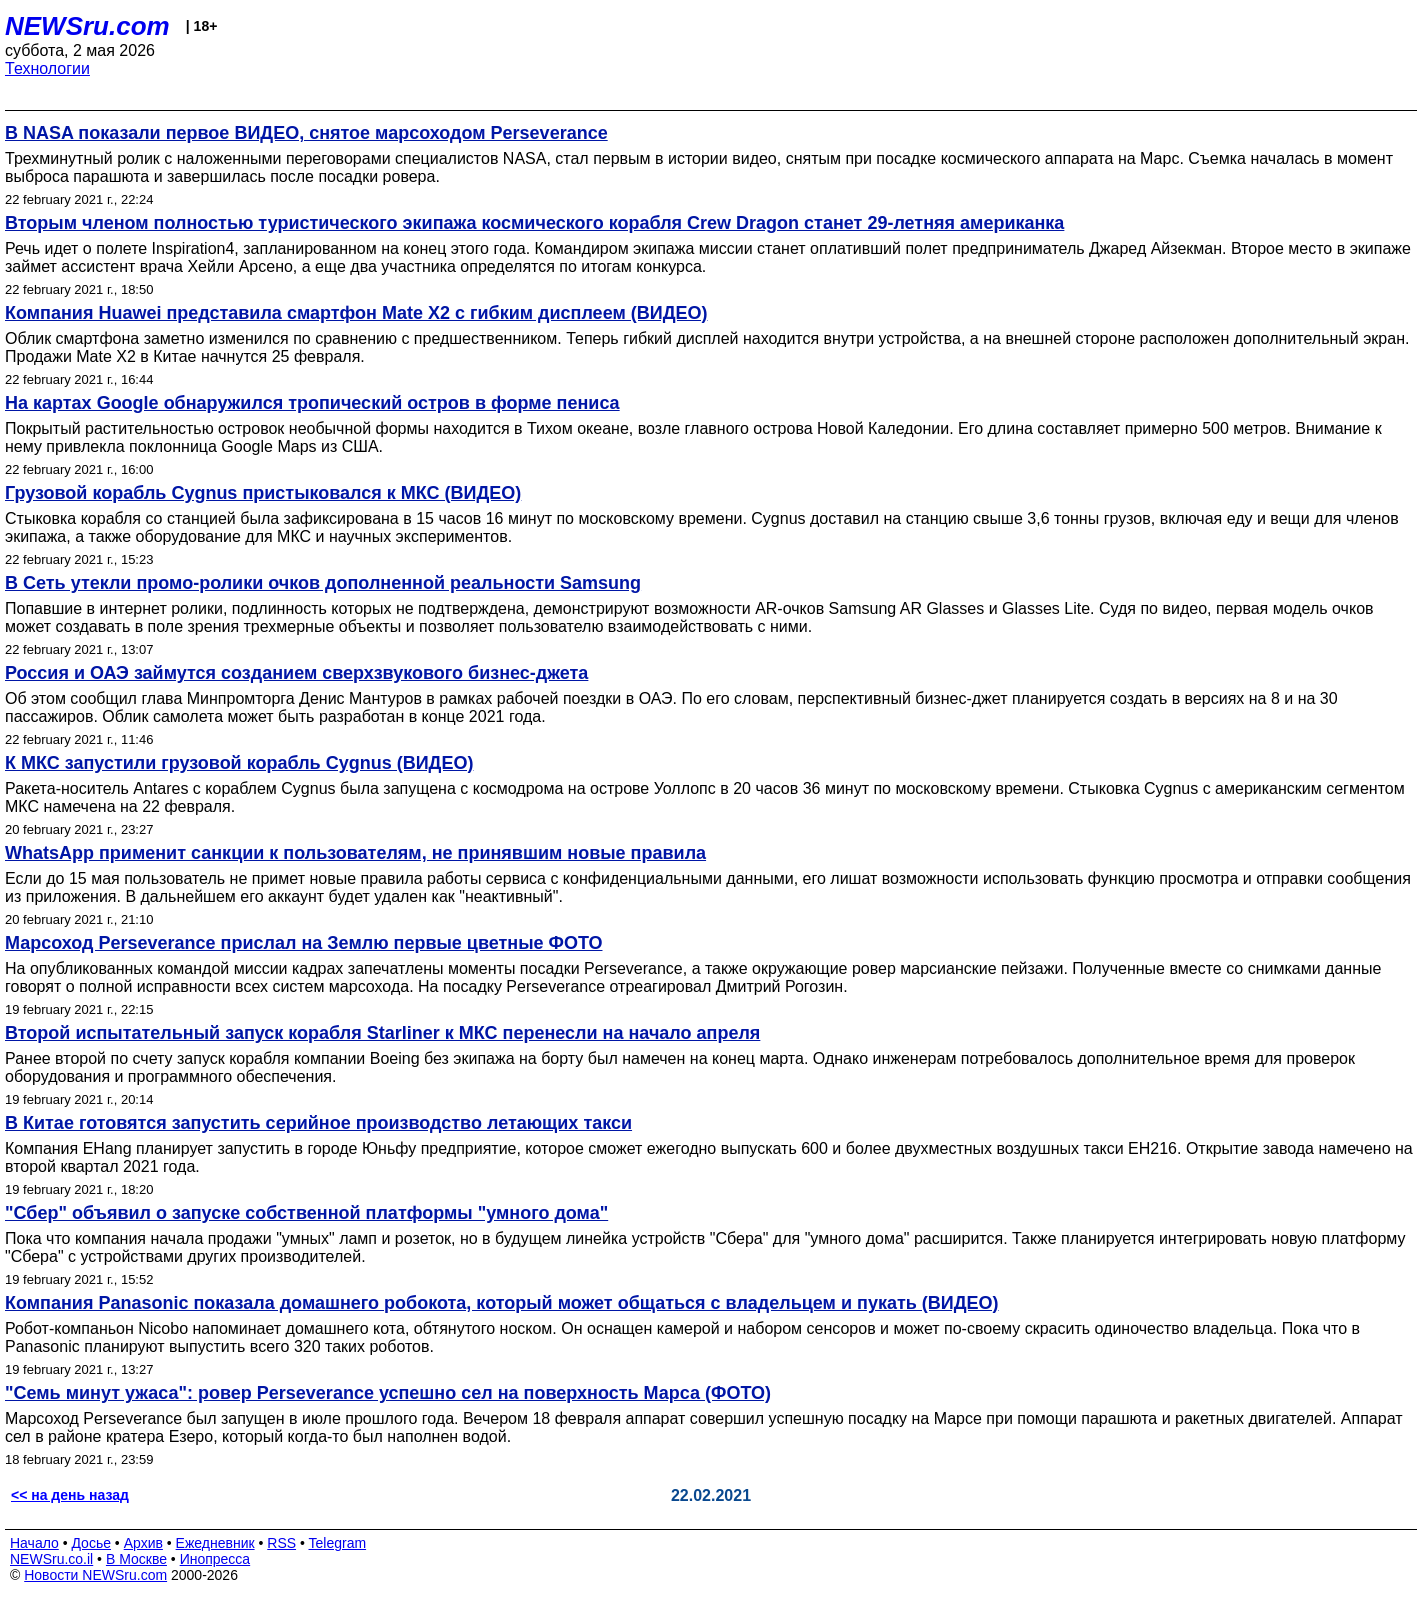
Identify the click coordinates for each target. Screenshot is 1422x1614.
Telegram (338, 1543)
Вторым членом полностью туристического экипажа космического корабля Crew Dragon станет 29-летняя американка (534, 223)
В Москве (136, 1559)
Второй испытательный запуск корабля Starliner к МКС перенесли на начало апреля (382, 1033)
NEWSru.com (87, 26)
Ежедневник (215, 1543)
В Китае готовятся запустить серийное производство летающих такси (318, 1123)
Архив (143, 1543)
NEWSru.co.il (51, 1559)
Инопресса (215, 1559)
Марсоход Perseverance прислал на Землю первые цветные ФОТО (303, 943)
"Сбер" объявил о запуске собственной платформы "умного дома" (306, 1213)
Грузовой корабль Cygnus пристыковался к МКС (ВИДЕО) (263, 493)
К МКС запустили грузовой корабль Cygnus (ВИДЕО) (239, 763)
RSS (281, 1543)
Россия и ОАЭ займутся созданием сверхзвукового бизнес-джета (296, 673)
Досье (91, 1543)
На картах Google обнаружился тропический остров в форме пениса (312, 403)
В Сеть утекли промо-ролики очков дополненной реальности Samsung (323, 583)
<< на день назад (70, 1495)
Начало (34, 1543)
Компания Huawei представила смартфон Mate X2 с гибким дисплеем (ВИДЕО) (356, 313)
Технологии (47, 68)
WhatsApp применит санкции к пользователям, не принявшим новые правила (355, 853)
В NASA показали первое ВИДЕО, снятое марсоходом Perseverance (306, 133)
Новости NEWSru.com (95, 1575)
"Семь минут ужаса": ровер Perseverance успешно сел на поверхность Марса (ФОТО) (388, 1393)
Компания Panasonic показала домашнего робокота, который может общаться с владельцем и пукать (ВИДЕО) (502, 1303)
